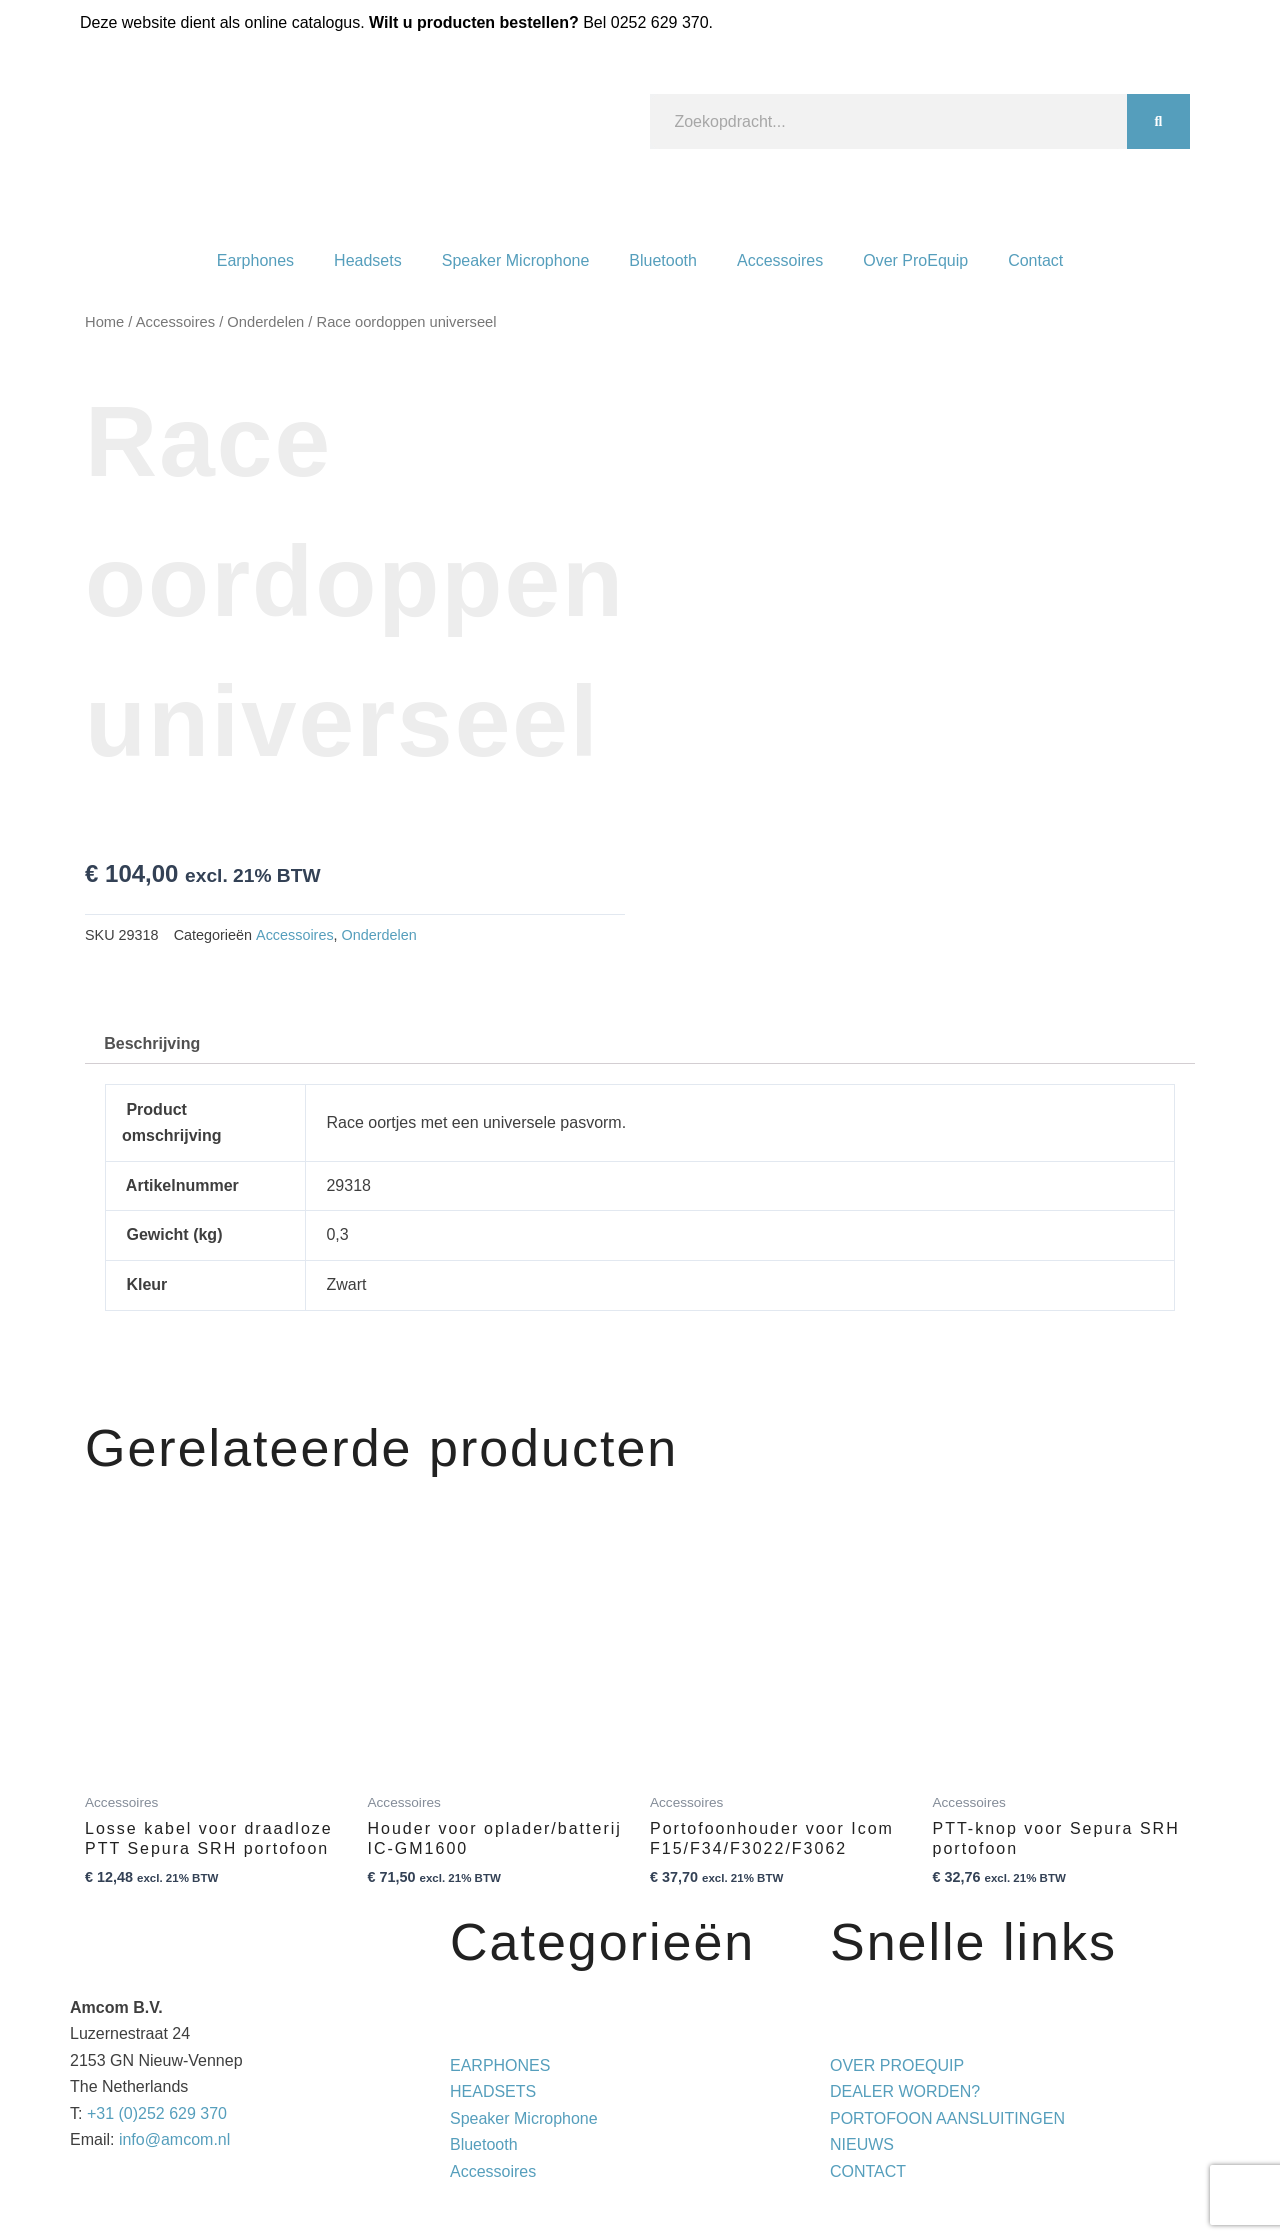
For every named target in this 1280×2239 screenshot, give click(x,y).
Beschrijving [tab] (152, 1043)
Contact (1035, 260)
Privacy (818, 2197)
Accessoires (780, 260)
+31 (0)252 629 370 (157, 2113)
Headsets (368, 260)
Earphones (255, 260)
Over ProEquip (915, 260)
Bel (645, 22)
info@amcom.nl (174, 2139)
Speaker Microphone (516, 260)
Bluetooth (663, 260)
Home (104, 322)
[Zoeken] (1159, 121)
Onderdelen (265, 322)
